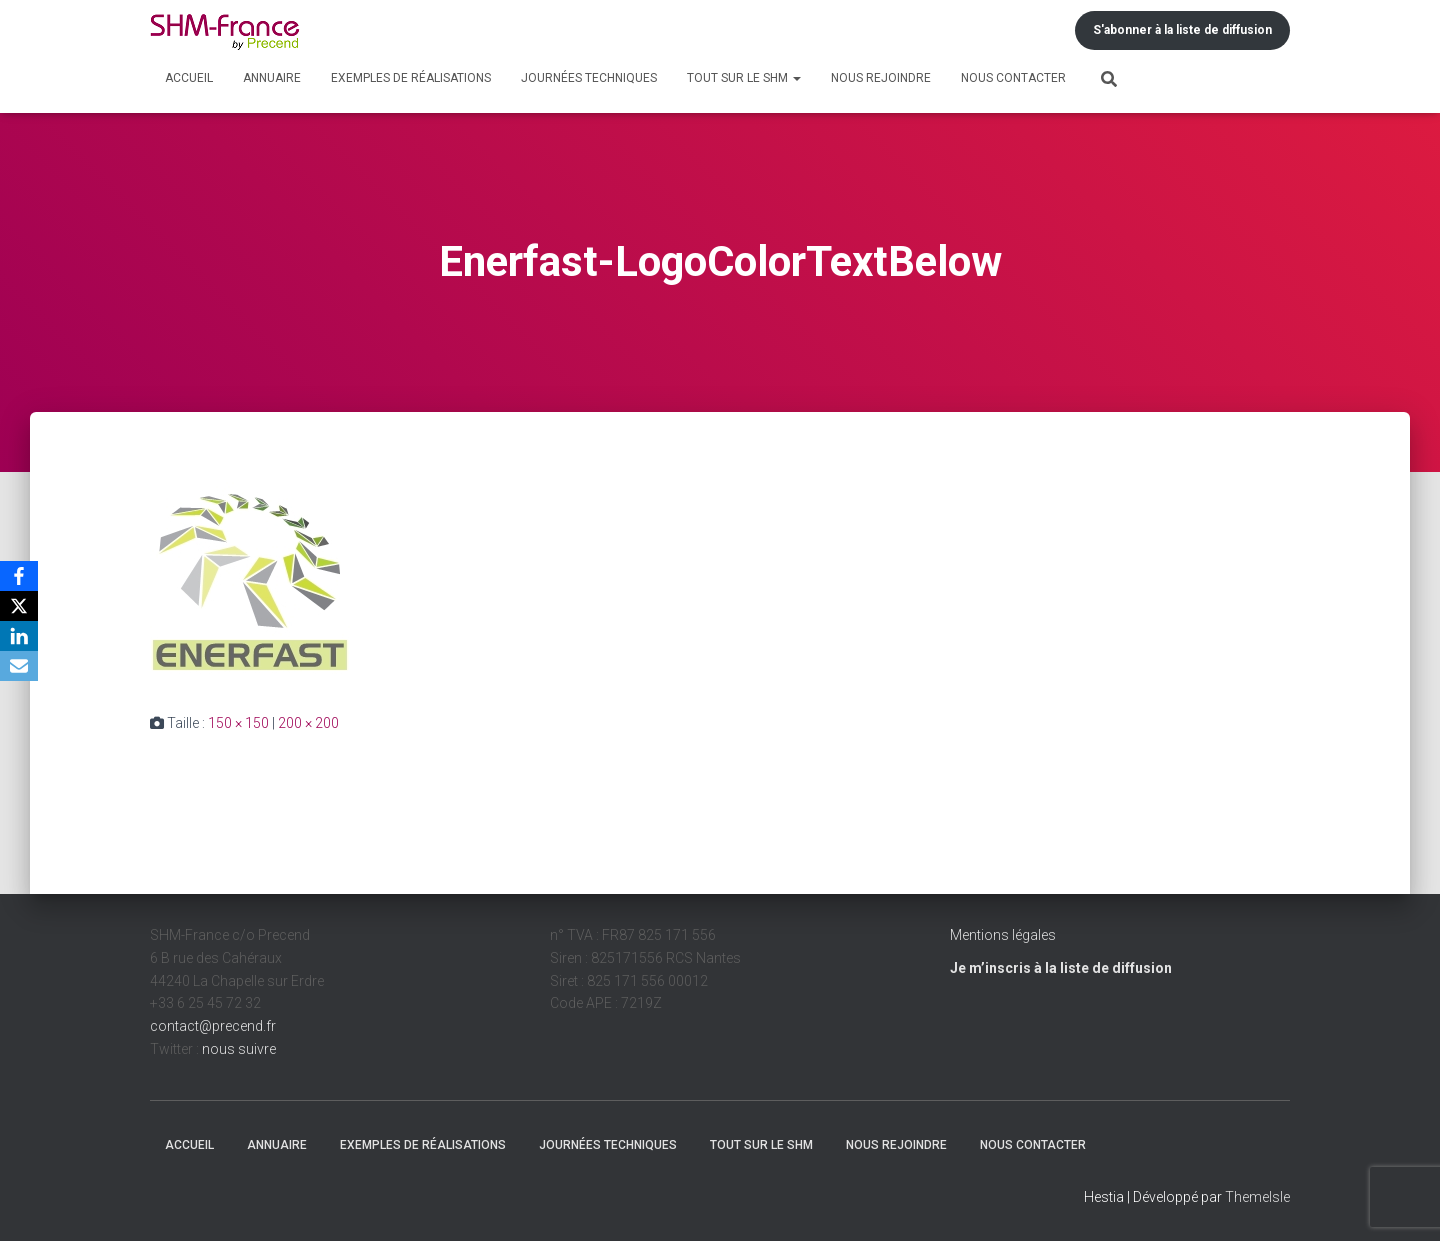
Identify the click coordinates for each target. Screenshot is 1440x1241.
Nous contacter (1013, 78)
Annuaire (272, 78)
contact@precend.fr (213, 1026)
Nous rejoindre (881, 78)
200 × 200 (308, 723)
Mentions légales (1003, 935)
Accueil (189, 78)
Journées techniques (589, 78)
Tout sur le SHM (744, 78)
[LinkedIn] (19, 636)
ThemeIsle (1257, 1197)
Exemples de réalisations (411, 78)
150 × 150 (238, 723)
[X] (19, 606)
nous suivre (239, 1049)
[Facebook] (19, 576)
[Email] (19, 666)
